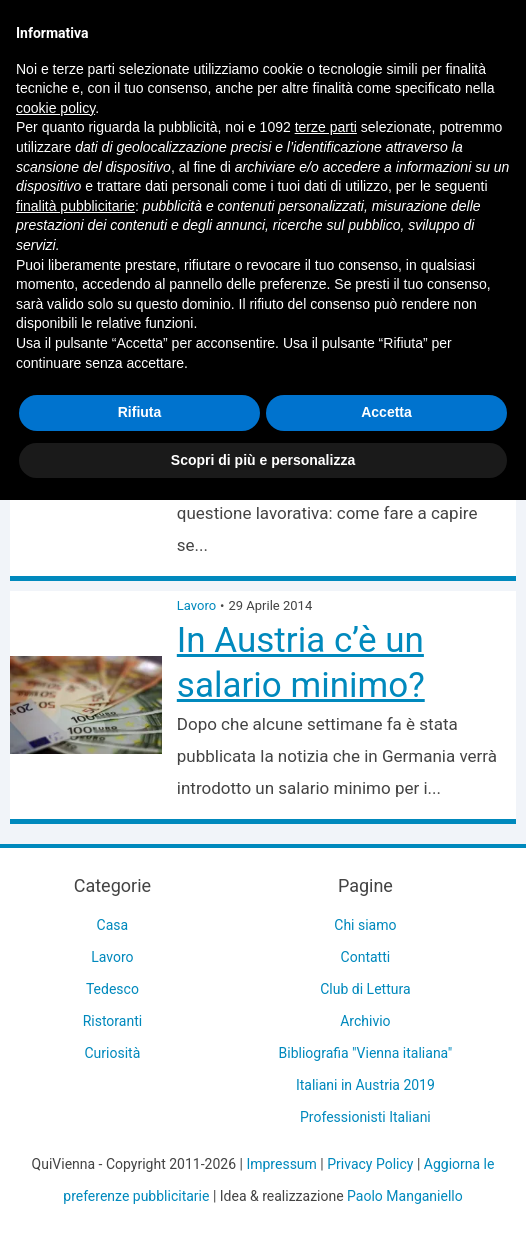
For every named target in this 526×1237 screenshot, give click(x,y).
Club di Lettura (365, 989)
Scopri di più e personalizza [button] (263, 460)
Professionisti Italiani (365, 1117)
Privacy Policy (370, 1164)
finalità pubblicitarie (75, 206)
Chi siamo (365, 925)
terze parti (326, 127)
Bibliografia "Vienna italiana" (366, 1053)
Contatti (366, 957)
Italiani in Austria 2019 (365, 1085)
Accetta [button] (386, 412)
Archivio (365, 1021)
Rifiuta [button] (140, 412)
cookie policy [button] (55, 108)
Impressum (281, 1164)
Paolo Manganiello (405, 1196)
